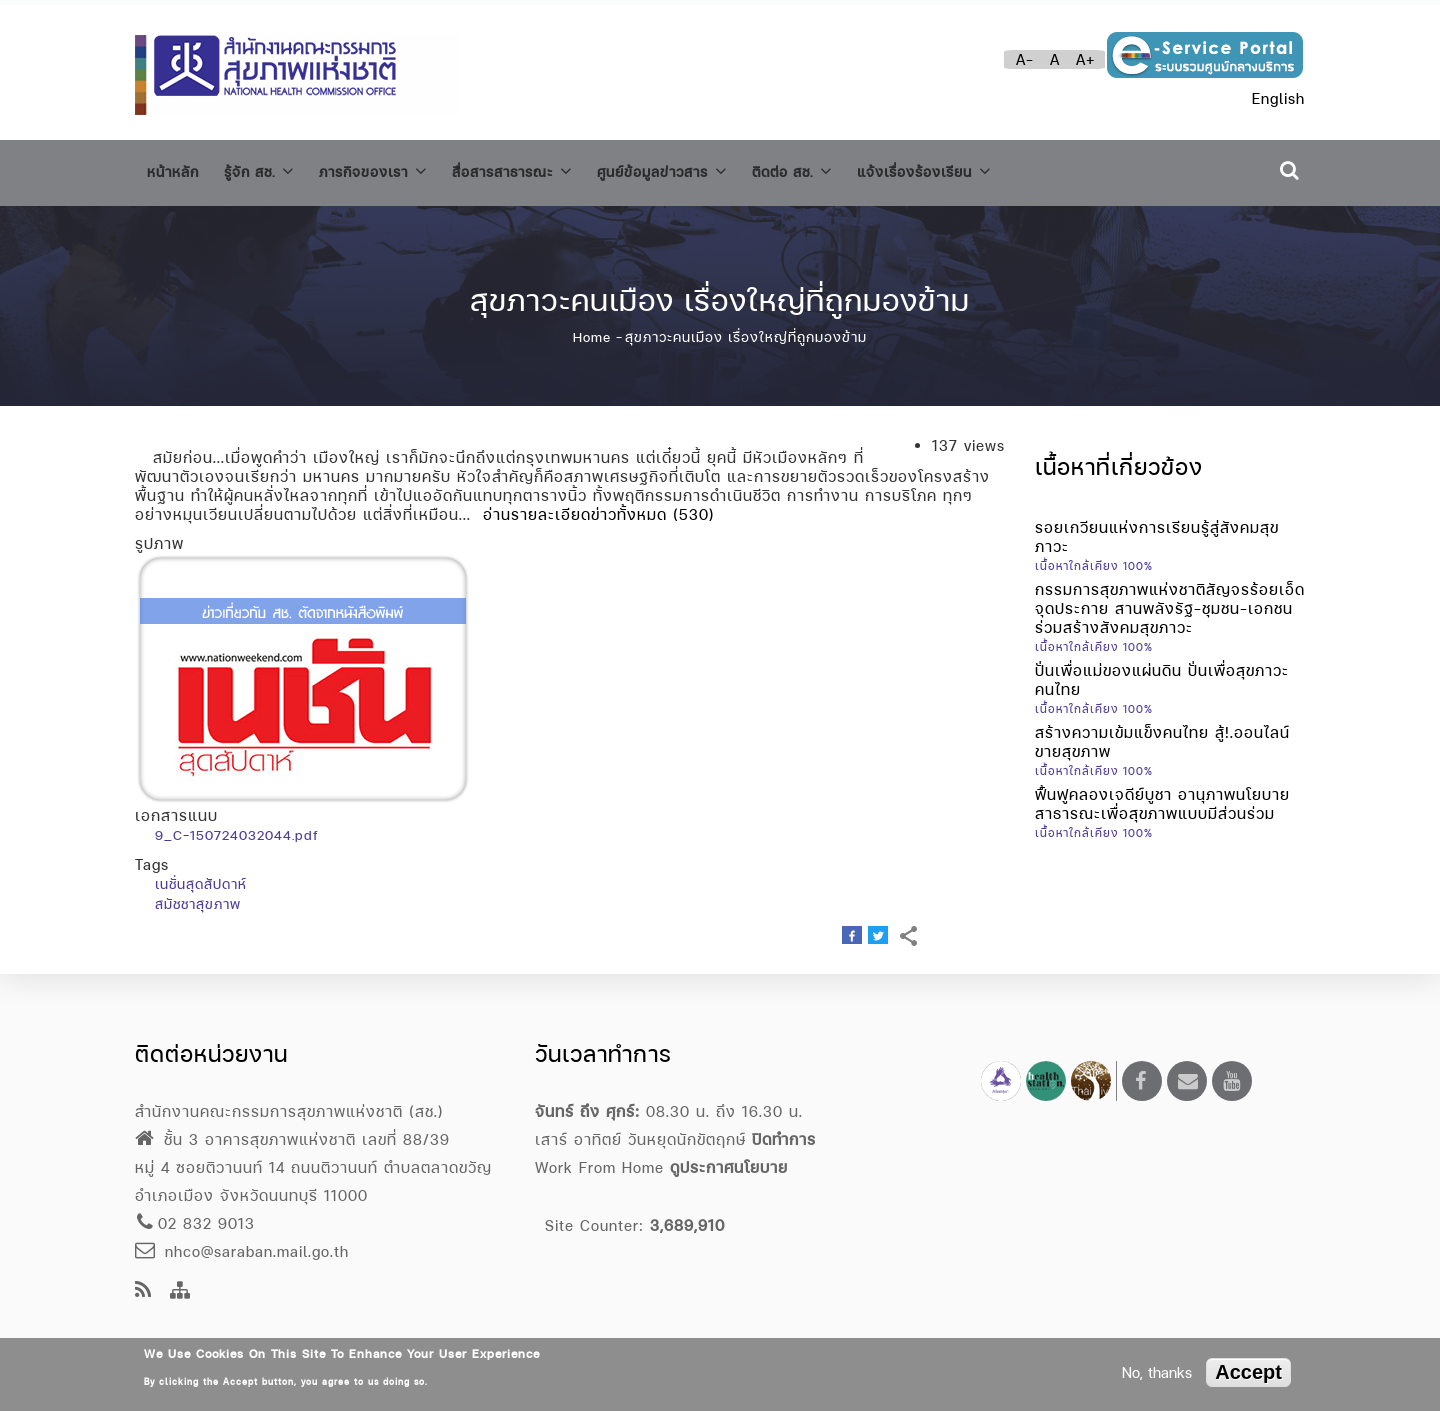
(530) (694, 506)
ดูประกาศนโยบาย (729, 1167)
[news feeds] (143, 1291)
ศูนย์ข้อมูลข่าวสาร (713, 168)
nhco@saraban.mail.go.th (242, 1251)
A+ (1085, 59)
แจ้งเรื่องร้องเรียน (1001, 168)
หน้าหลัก (176, 169)
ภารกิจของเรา (395, 168)
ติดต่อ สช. (855, 168)
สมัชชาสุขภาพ (198, 896)
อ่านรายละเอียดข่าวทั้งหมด (575, 506)
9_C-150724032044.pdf (236, 827)
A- (1025, 59)
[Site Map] (180, 1291)
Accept (1248, 1372)
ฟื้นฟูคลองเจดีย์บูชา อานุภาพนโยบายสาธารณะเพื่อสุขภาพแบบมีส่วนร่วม (1162, 795)
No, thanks (1157, 1372)
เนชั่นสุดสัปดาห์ (201, 876)
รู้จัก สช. (270, 168)
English (1278, 98)
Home (592, 329)
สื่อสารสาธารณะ (548, 168)
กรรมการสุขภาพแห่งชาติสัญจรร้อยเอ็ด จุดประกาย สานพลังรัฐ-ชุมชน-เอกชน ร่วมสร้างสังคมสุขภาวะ (1170, 599)
